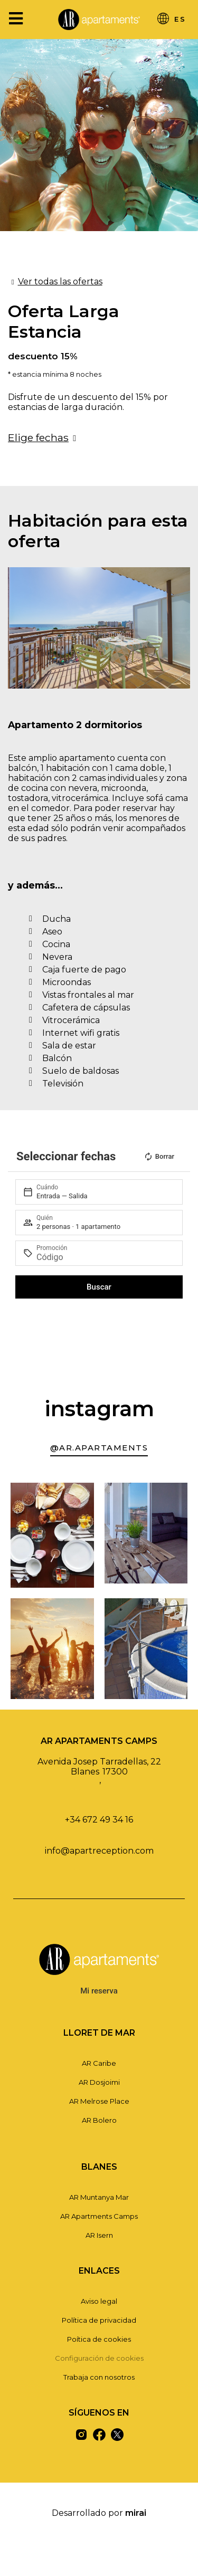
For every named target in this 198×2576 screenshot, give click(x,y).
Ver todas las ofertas (60, 281)
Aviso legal (99, 2301)
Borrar (159, 1156)
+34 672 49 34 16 (99, 1820)
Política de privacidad (99, 2320)
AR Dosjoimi (99, 2082)
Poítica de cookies (99, 2339)
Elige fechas (38, 437)
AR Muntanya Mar (99, 2197)
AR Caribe (99, 2063)
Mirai (135, 2513)
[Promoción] (104, 1257)
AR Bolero (99, 2120)
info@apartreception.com (99, 1851)
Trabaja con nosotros (99, 2377)
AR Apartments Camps (99, 2216)
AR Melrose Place (99, 2101)
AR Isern (99, 2235)
